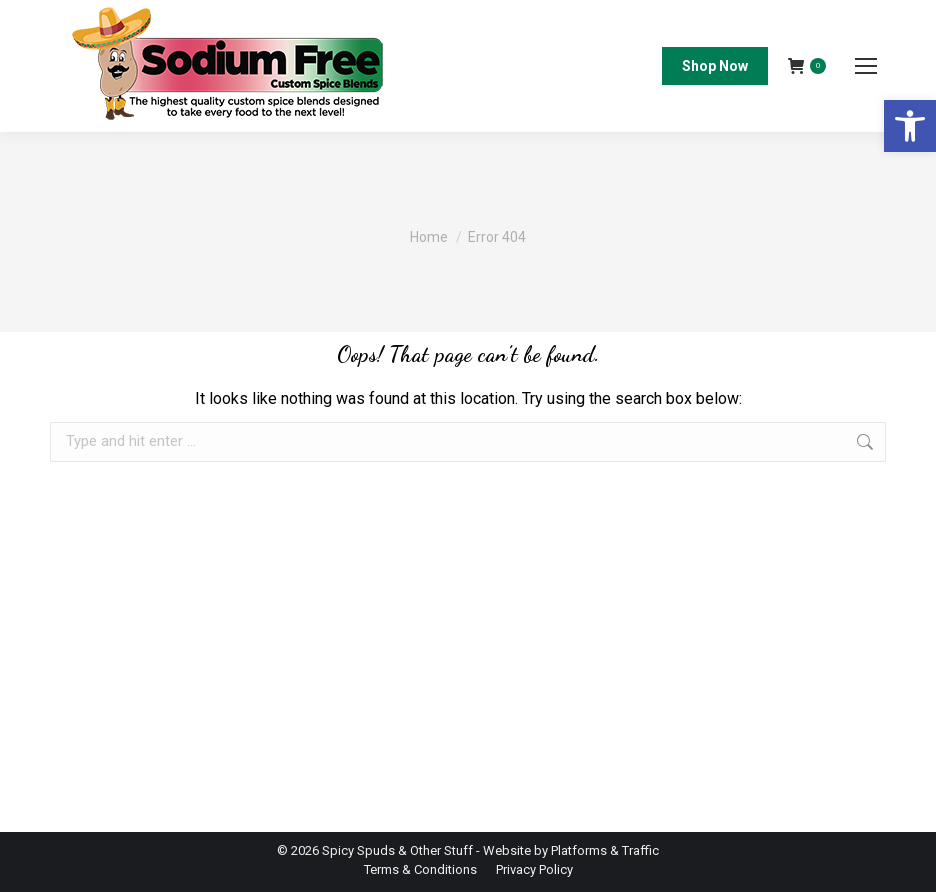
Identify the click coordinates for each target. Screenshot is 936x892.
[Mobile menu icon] (866, 66)
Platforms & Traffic (605, 850)
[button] (910, 126)
